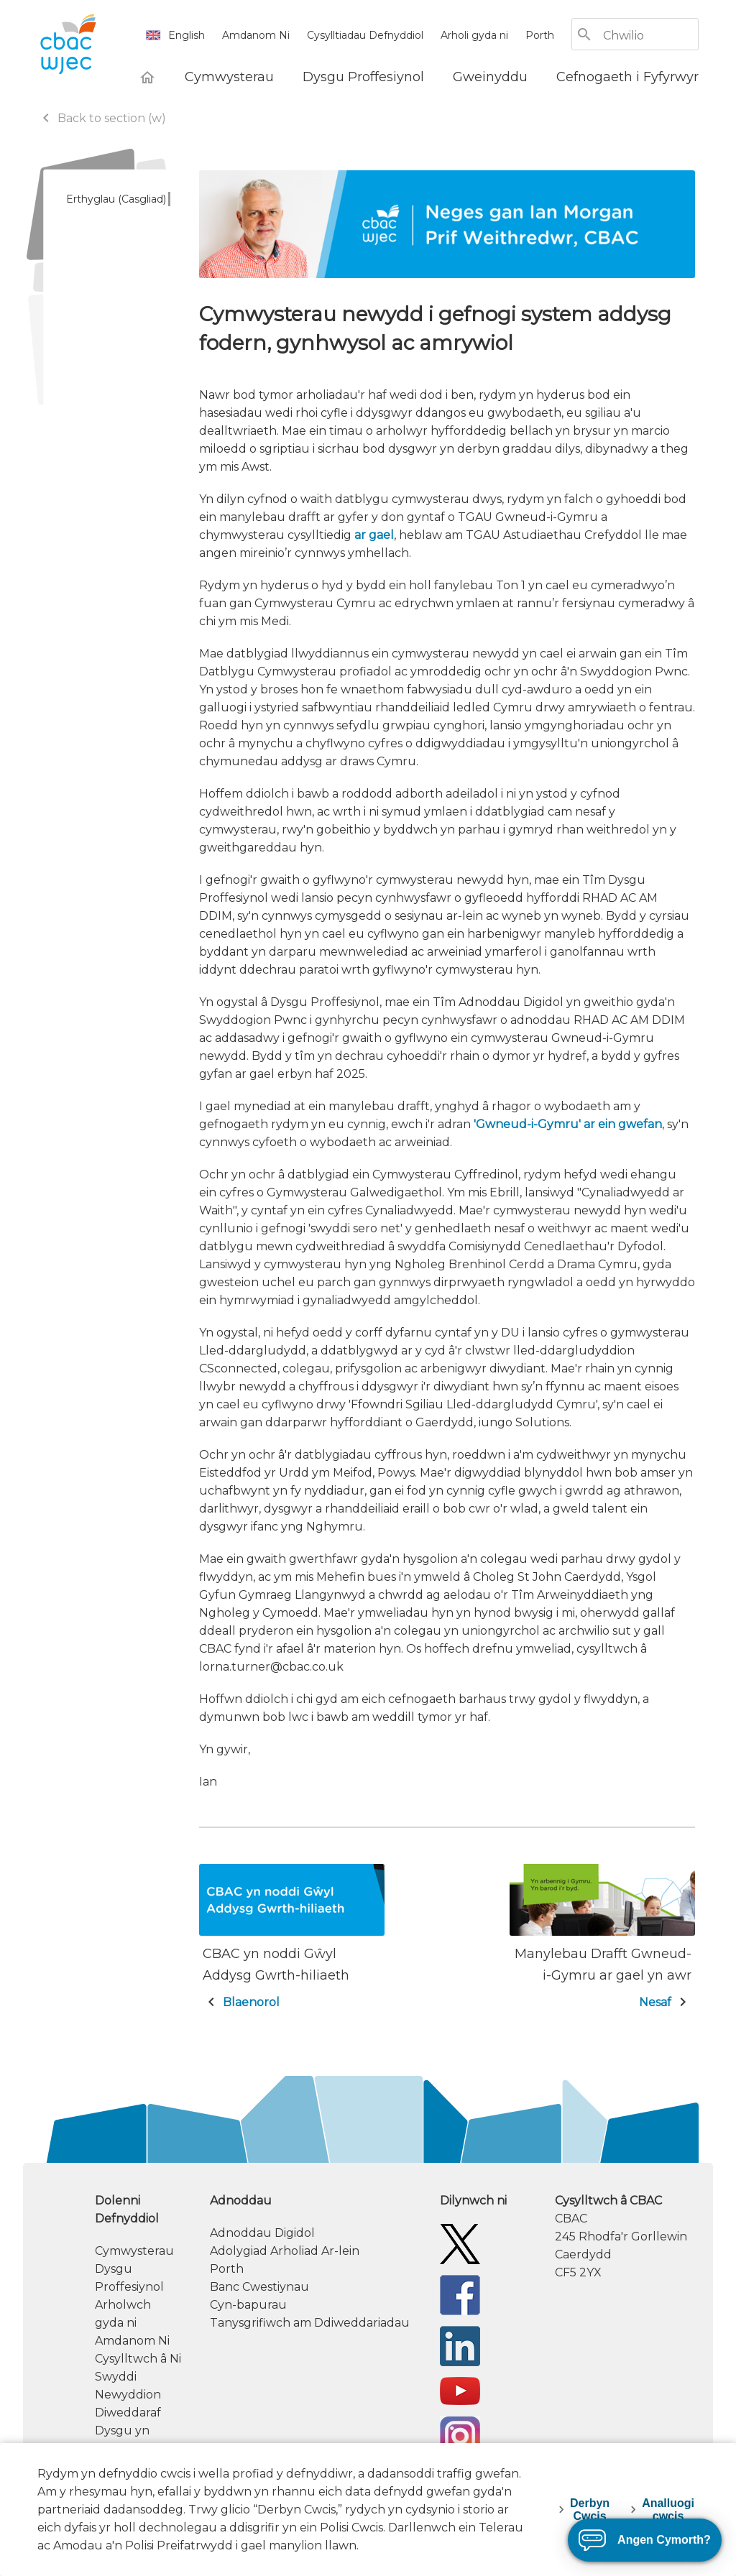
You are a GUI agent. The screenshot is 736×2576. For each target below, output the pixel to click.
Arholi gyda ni (474, 35)
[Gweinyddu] (490, 77)
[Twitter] (460, 2243)
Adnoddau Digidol (262, 2233)
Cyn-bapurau (248, 2305)
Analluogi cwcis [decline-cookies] (668, 2509)
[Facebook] (460, 2294)
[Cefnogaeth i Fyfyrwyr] (627, 77)
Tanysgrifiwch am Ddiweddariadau (310, 2323)
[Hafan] (147, 77)
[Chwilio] (650, 35)
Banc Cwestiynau (259, 2287)
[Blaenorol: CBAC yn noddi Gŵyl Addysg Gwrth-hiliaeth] (292, 1939)
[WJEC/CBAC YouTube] (460, 2390)
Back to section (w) (101, 118)
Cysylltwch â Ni (138, 2358)
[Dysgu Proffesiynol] (363, 77)
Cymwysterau (134, 2251)
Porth (539, 35)
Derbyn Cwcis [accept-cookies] (590, 2509)
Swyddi (116, 2376)
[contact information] (627, 2236)
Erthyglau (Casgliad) (116, 199)
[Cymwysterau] (229, 77)
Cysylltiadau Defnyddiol (365, 35)
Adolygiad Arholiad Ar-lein (284, 2251)
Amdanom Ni (256, 35)
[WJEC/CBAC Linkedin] (460, 2345)
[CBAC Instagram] (460, 2435)
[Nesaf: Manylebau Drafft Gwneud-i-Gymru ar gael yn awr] (602, 1939)
